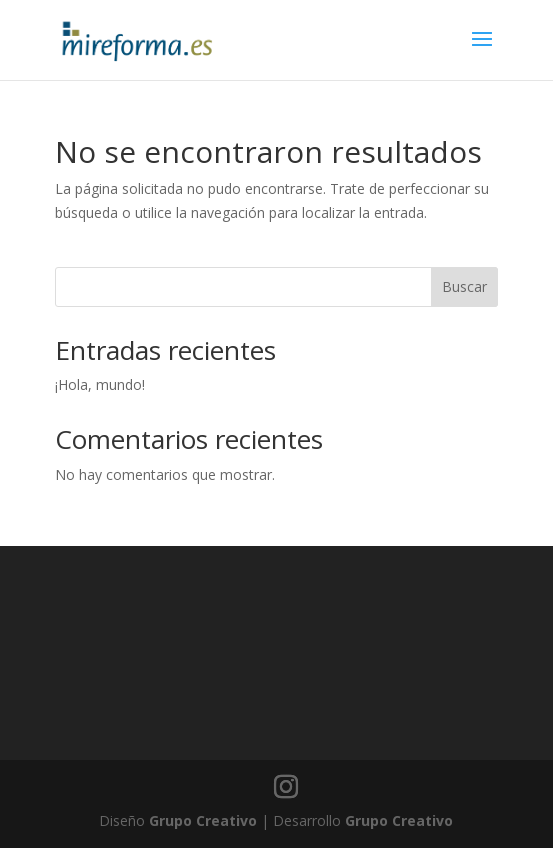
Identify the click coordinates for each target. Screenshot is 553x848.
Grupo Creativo (203, 820)
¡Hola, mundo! (100, 384)
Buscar (464, 286)
